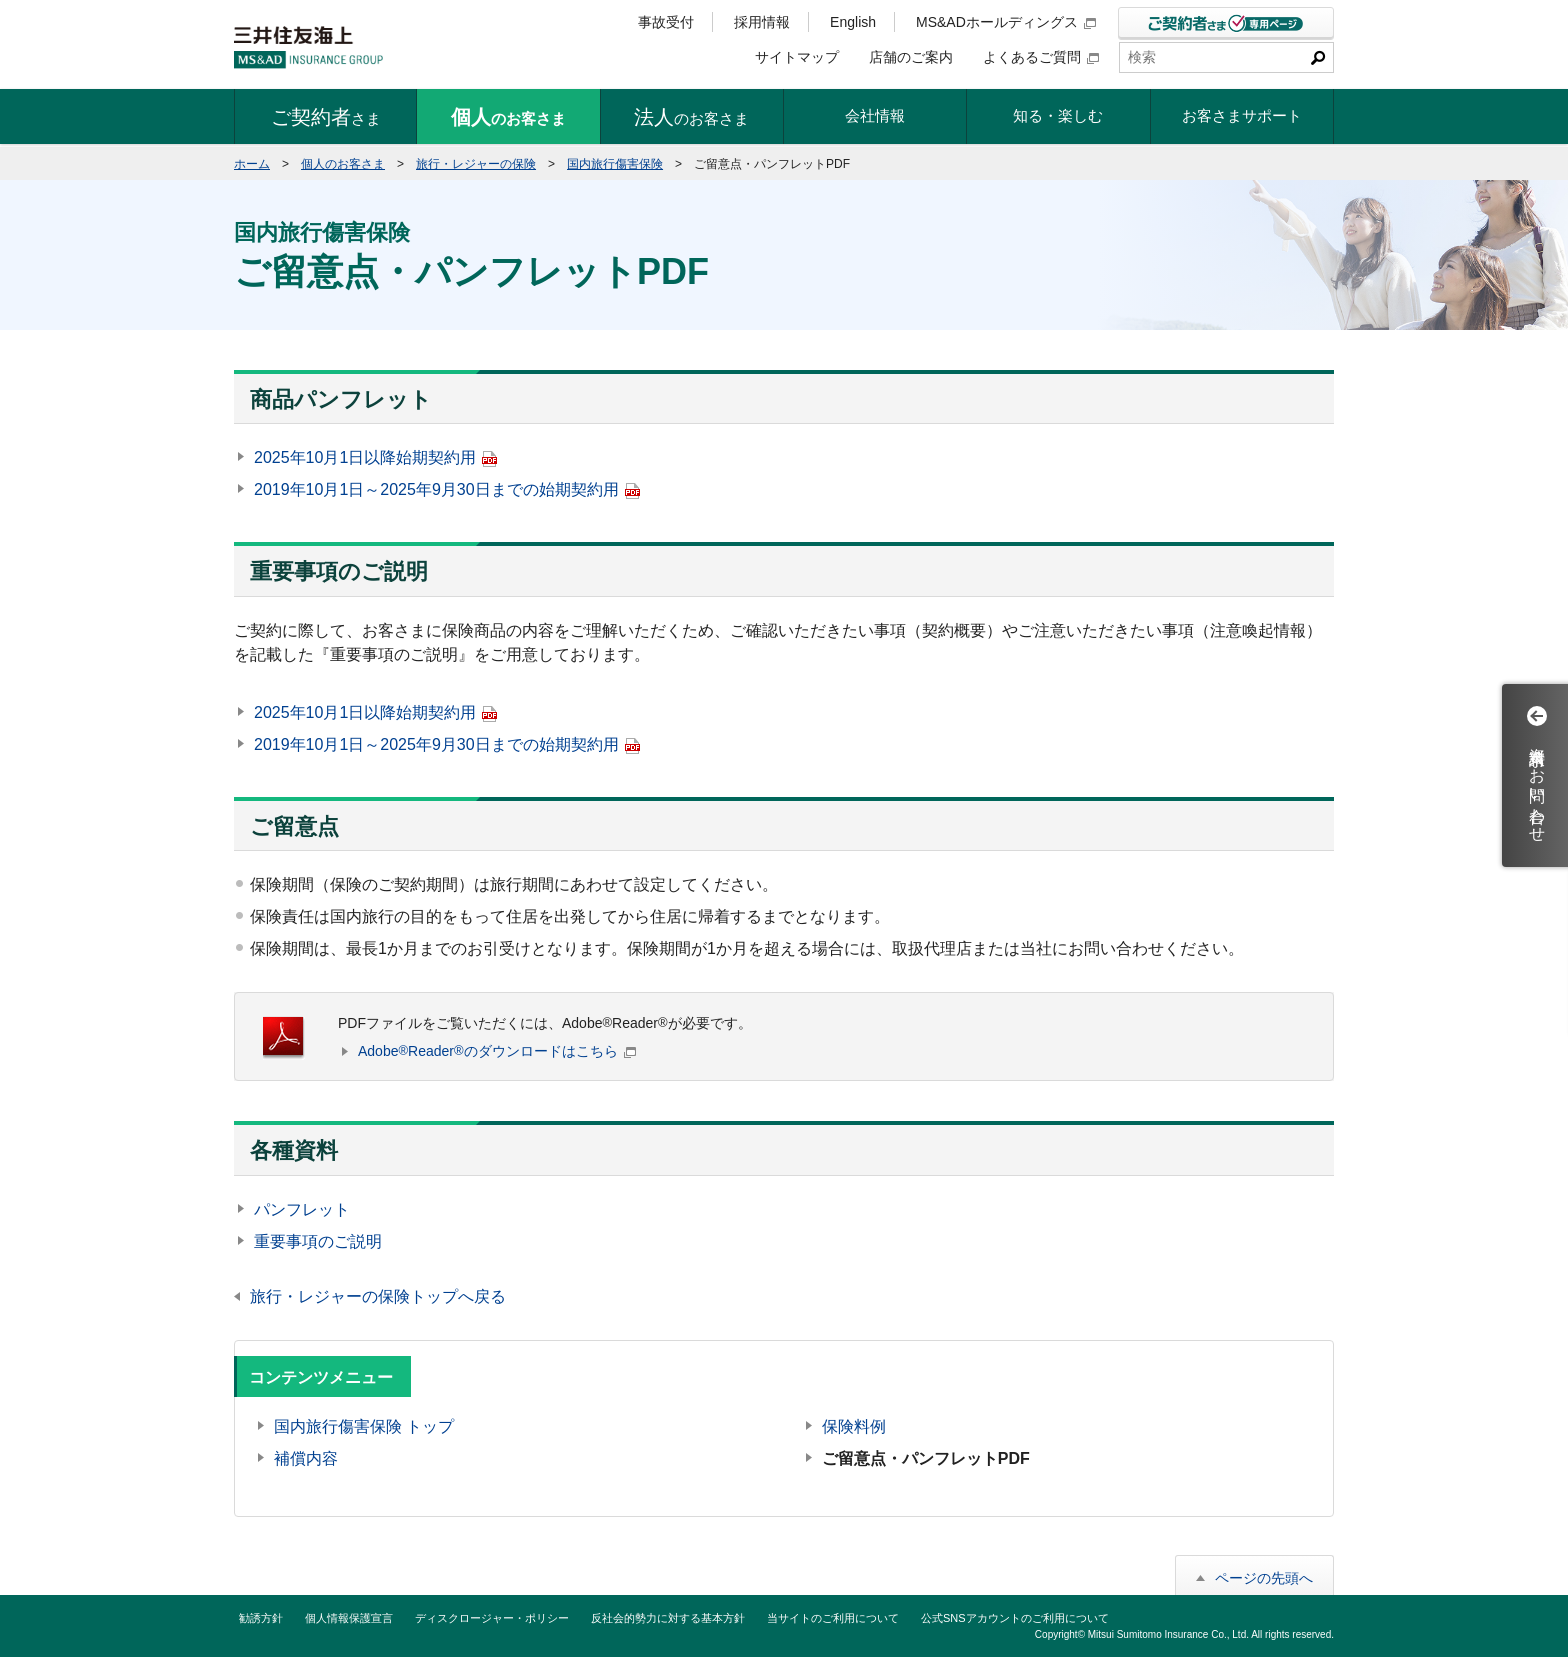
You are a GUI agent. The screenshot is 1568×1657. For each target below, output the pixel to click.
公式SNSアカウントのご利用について (1015, 1618)
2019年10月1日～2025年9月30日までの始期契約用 (447, 489)
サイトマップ (797, 57)
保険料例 (854, 1426)
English (853, 22)
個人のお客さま (343, 164)
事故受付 (666, 22)
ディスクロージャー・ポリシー (492, 1618)
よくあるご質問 (1041, 57)
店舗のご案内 (911, 57)
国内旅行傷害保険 (615, 164)
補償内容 (306, 1458)
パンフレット (302, 1209)
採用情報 (762, 22)
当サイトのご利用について (833, 1618)
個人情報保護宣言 (349, 1618)
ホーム (252, 164)
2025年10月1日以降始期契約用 (375, 457)
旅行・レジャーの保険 (476, 164)
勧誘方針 (261, 1618)
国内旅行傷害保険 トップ (364, 1426)
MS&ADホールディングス (1006, 22)
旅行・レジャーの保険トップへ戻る (378, 1296)
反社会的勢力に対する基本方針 (668, 1618)
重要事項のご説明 (318, 1241)
